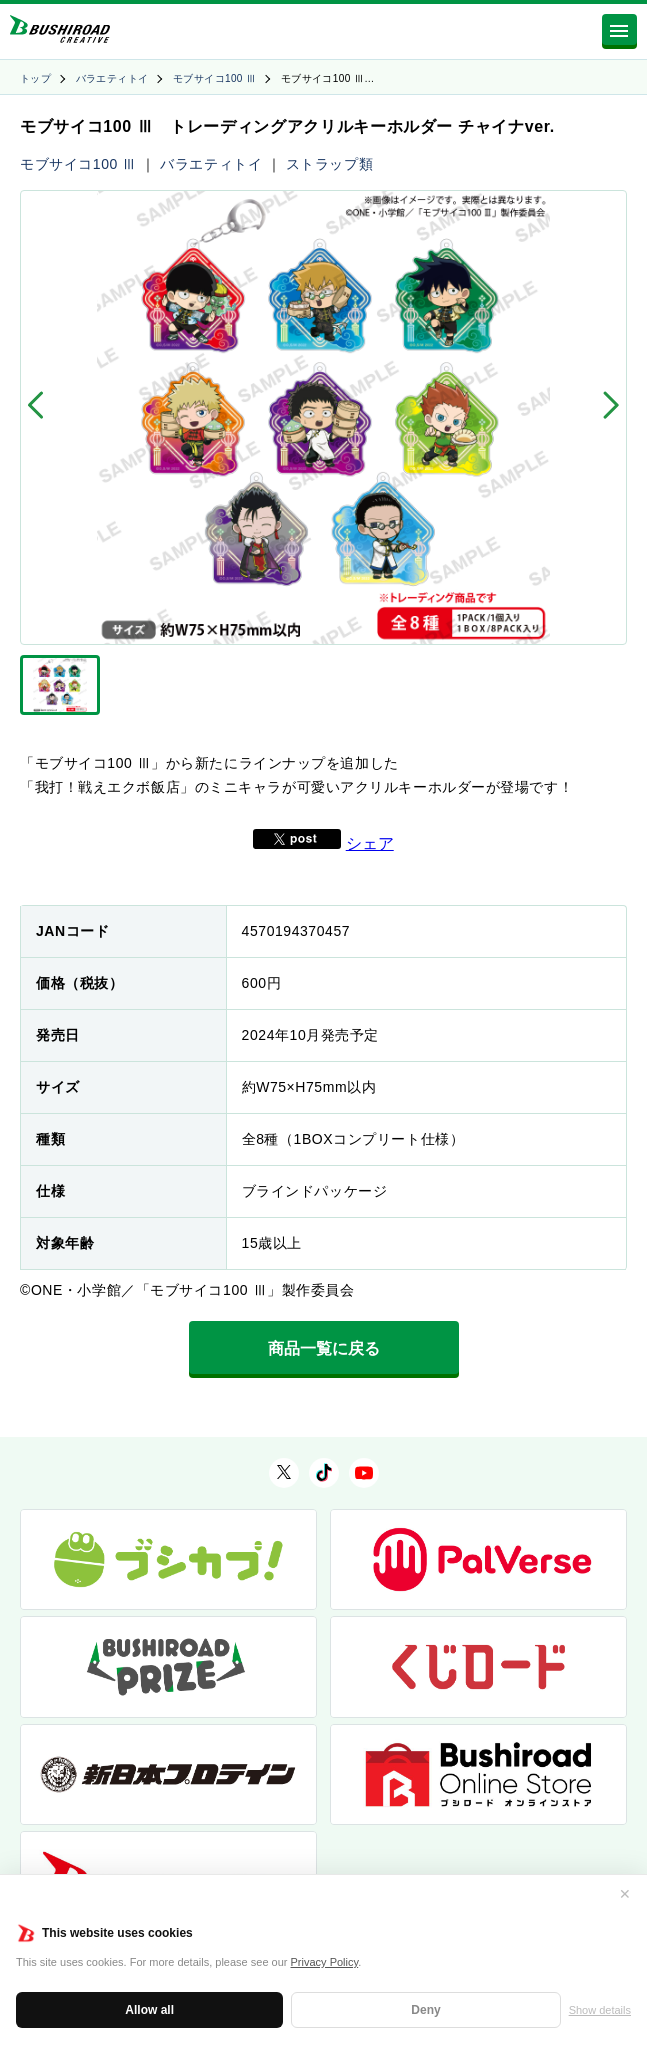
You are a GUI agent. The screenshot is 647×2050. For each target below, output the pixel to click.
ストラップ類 (329, 164)
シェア (370, 843)
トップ (35, 78)
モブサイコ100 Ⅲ (214, 78)
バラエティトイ (112, 78)
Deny (425, 2010)
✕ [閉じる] (625, 1894)
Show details (600, 2010)
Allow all (149, 2010)
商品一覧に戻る (324, 1348)
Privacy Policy (325, 1962)
